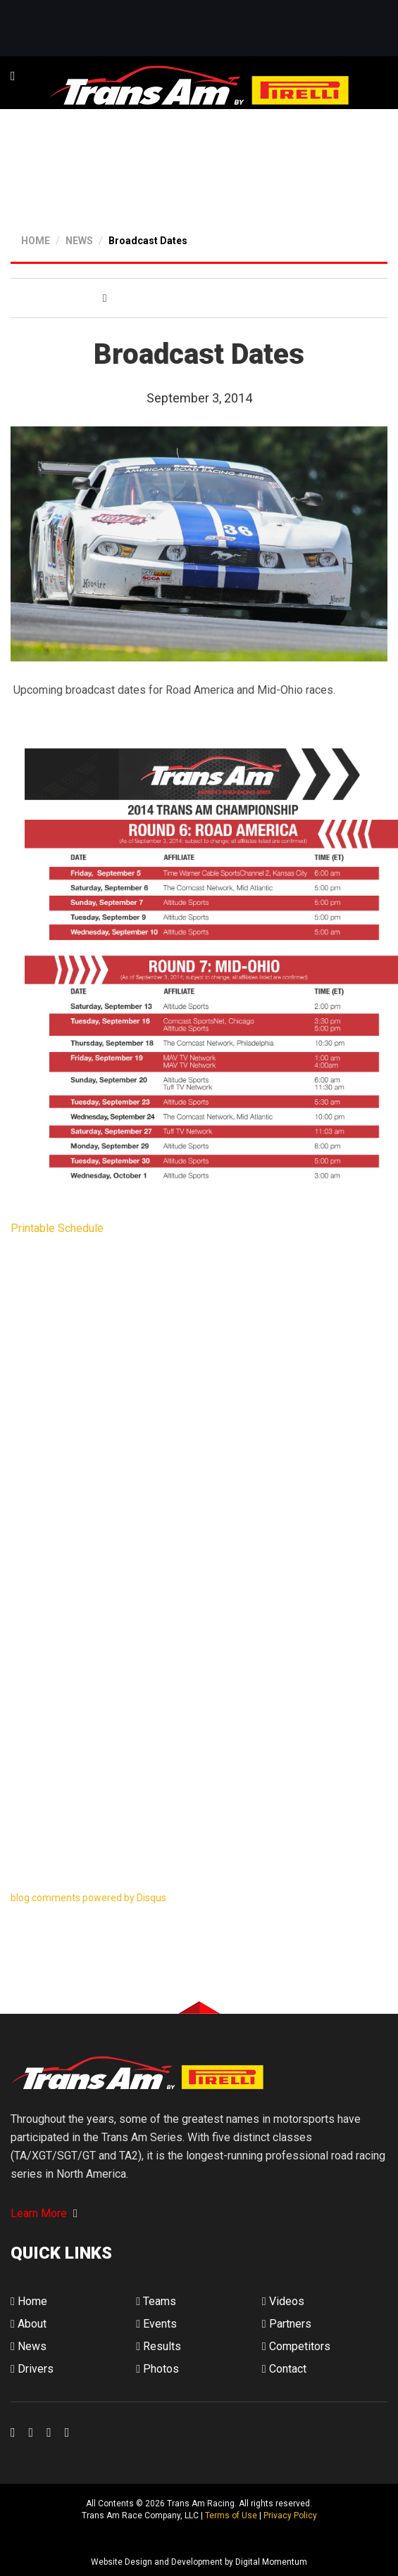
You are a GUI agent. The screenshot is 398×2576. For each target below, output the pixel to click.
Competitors (296, 2346)
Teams (156, 2301)
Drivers (32, 2368)
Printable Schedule (57, 1228)
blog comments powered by (88, 1897)
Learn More (44, 2213)
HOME (35, 240)
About (28, 2323)
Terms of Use (231, 2515)
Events (156, 2323)
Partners (286, 2323)
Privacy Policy (290, 2515)
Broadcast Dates (147, 240)
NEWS (79, 240)
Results (158, 2346)
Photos (157, 2368)
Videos (283, 2301)
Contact (284, 2368)
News (28, 2346)
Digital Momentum (29, 2539)
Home (29, 2301)
